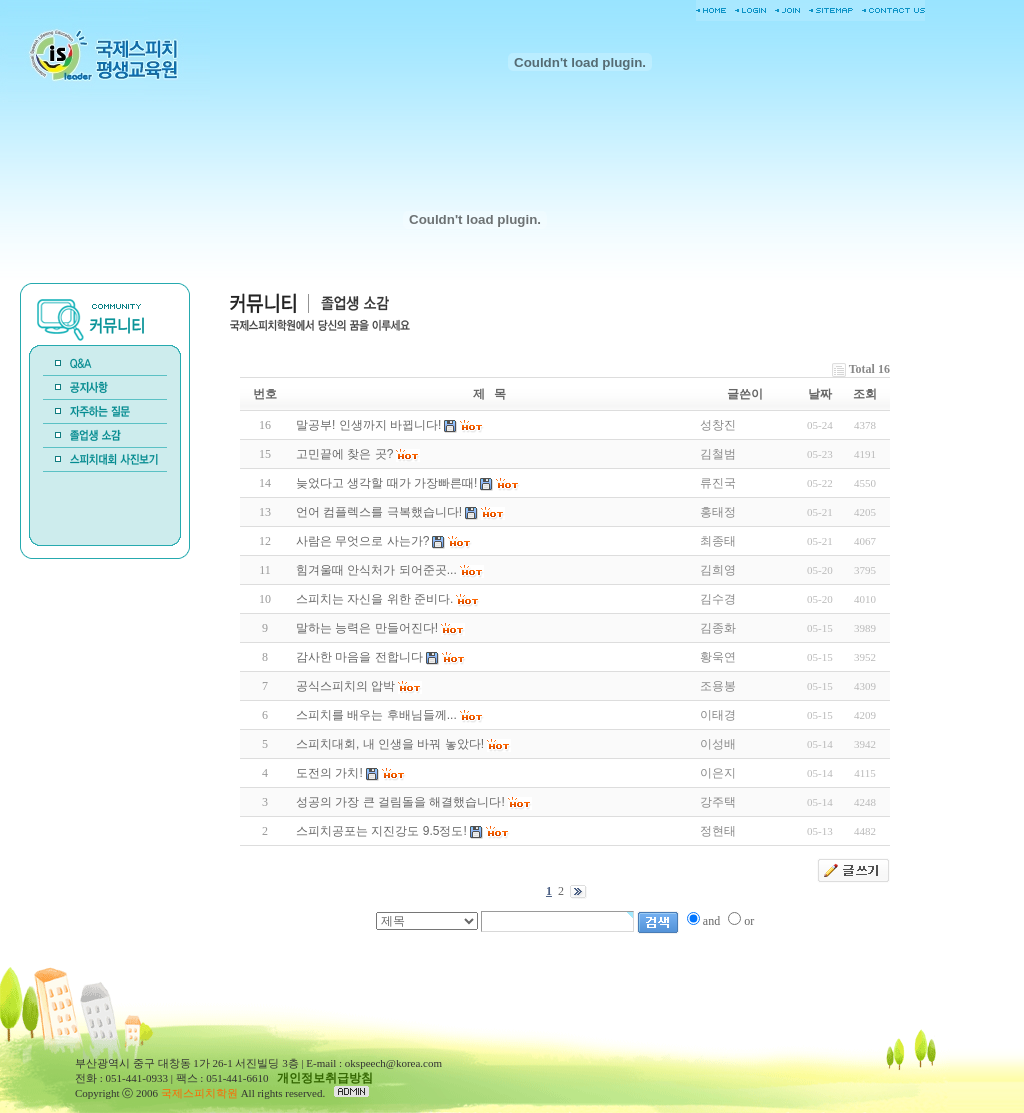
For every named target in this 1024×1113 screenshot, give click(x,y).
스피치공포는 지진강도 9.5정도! (381, 831)
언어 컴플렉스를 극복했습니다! (379, 512)
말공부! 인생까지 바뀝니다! (368, 425)
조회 (865, 394)
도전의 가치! (329, 773)
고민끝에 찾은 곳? (344, 454)
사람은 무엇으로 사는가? (362, 541)
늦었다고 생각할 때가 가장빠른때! (386, 483)
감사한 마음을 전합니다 (359, 657)
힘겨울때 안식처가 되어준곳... (376, 570)
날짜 (820, 394)
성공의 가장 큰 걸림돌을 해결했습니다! (400, 802)
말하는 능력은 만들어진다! (367, 628)
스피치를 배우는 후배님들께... (376, 715)
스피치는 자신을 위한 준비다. (374, 599)
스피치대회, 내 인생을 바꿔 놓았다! (390, 744)
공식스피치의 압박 (345, 686)
